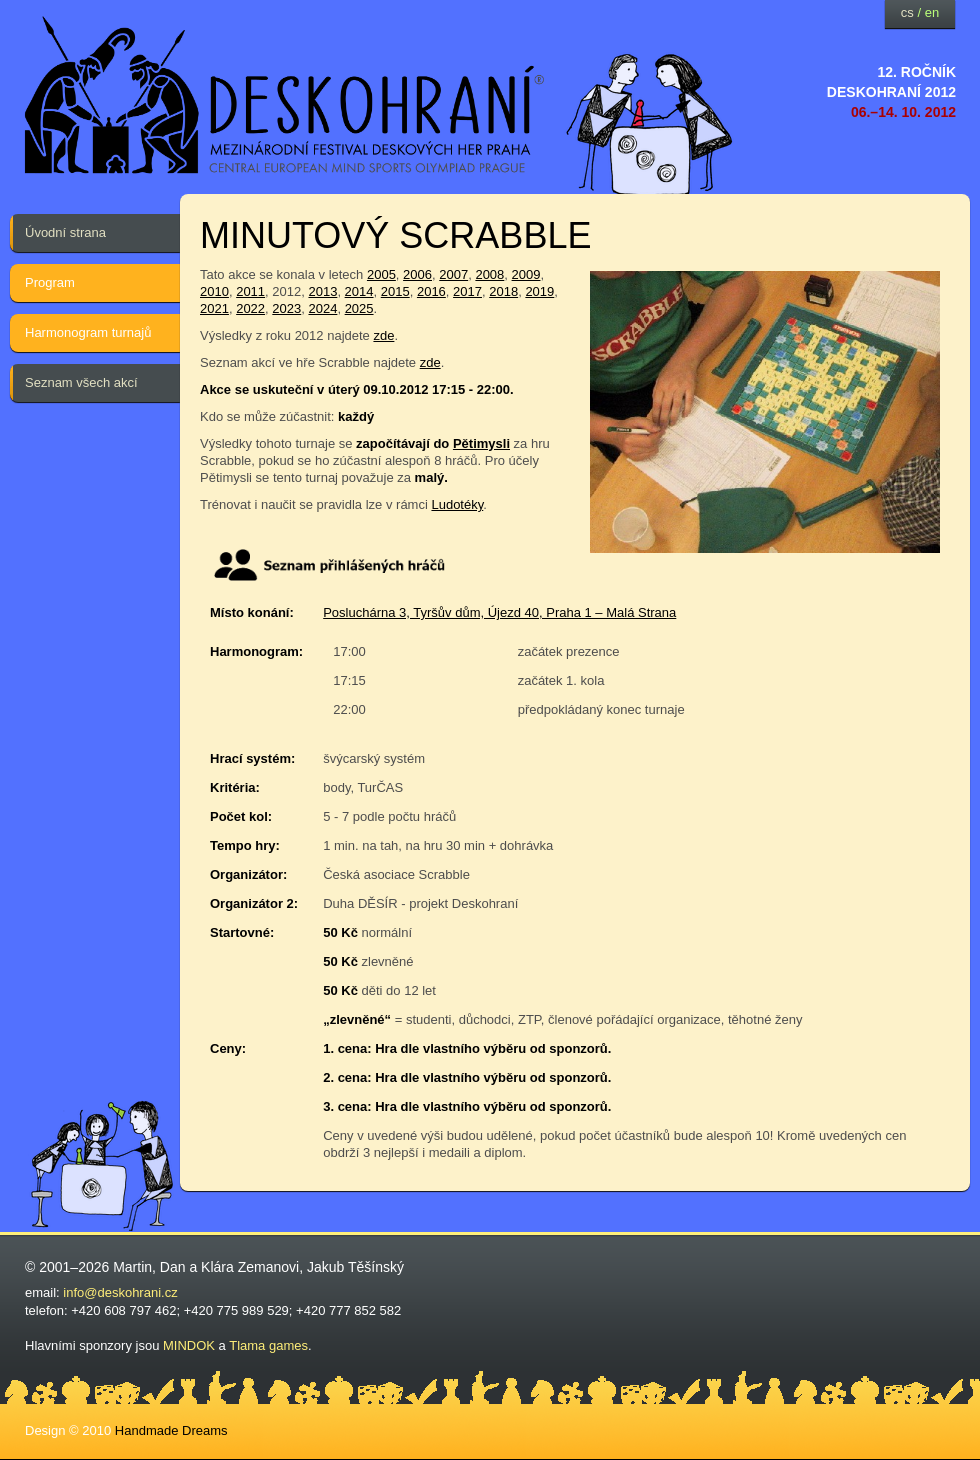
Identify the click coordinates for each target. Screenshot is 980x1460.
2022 (250, 308)
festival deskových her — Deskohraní (285, 95)
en (932, 12)
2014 (359, 291)
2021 (214, 308)
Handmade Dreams (171, 1430)
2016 (431, 291)
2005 (381, 274)
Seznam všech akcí (81, 382)
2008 (489, 274)
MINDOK (189, 1345)
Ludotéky (457, 504)
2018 (503, 291)
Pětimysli (481, 443)
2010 (214, 291)
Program (50, 282)
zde (383, 335)
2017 (467, 291)
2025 (359, 308)
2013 (322, 291)
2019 (539, 291)
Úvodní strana (65, 232)
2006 (417, 274)
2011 (250, 291)
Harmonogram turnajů (88, 332)
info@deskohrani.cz (120, 1292)
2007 (453, 274)
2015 (395, 291)
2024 (322, 308)
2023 (286, 308)
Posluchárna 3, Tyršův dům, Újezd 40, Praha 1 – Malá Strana (499, 612)
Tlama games (268, 1345)
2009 (526, 274)
